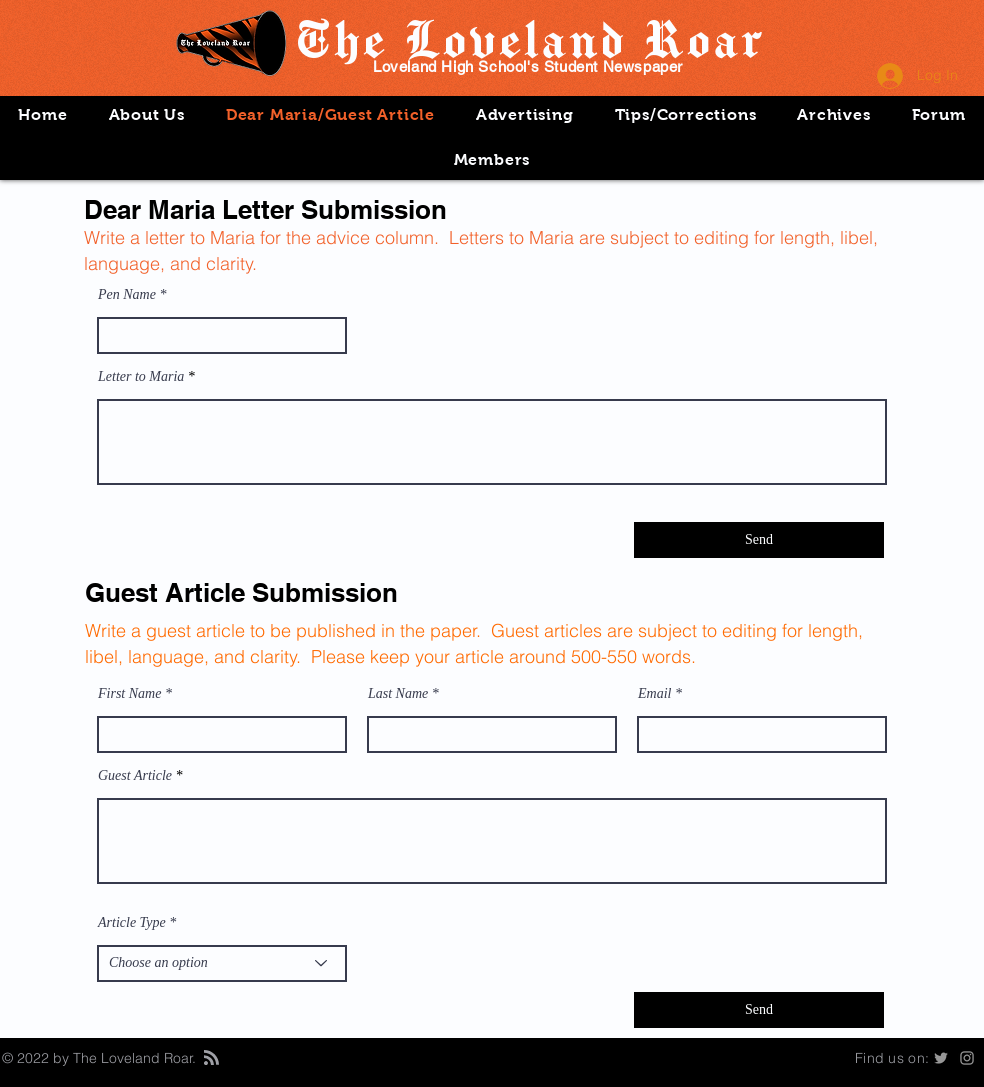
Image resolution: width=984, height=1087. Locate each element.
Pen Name (127, 295)
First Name (129, 694)
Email (654, 694)
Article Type (132, 923)
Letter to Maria (141, 377)
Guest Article (135, 776)
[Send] (759, 540)
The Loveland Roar (528, 38)
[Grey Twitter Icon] (941, 1058)
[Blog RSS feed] (211, 1058)
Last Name (398, 694)
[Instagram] (967, 1058)
